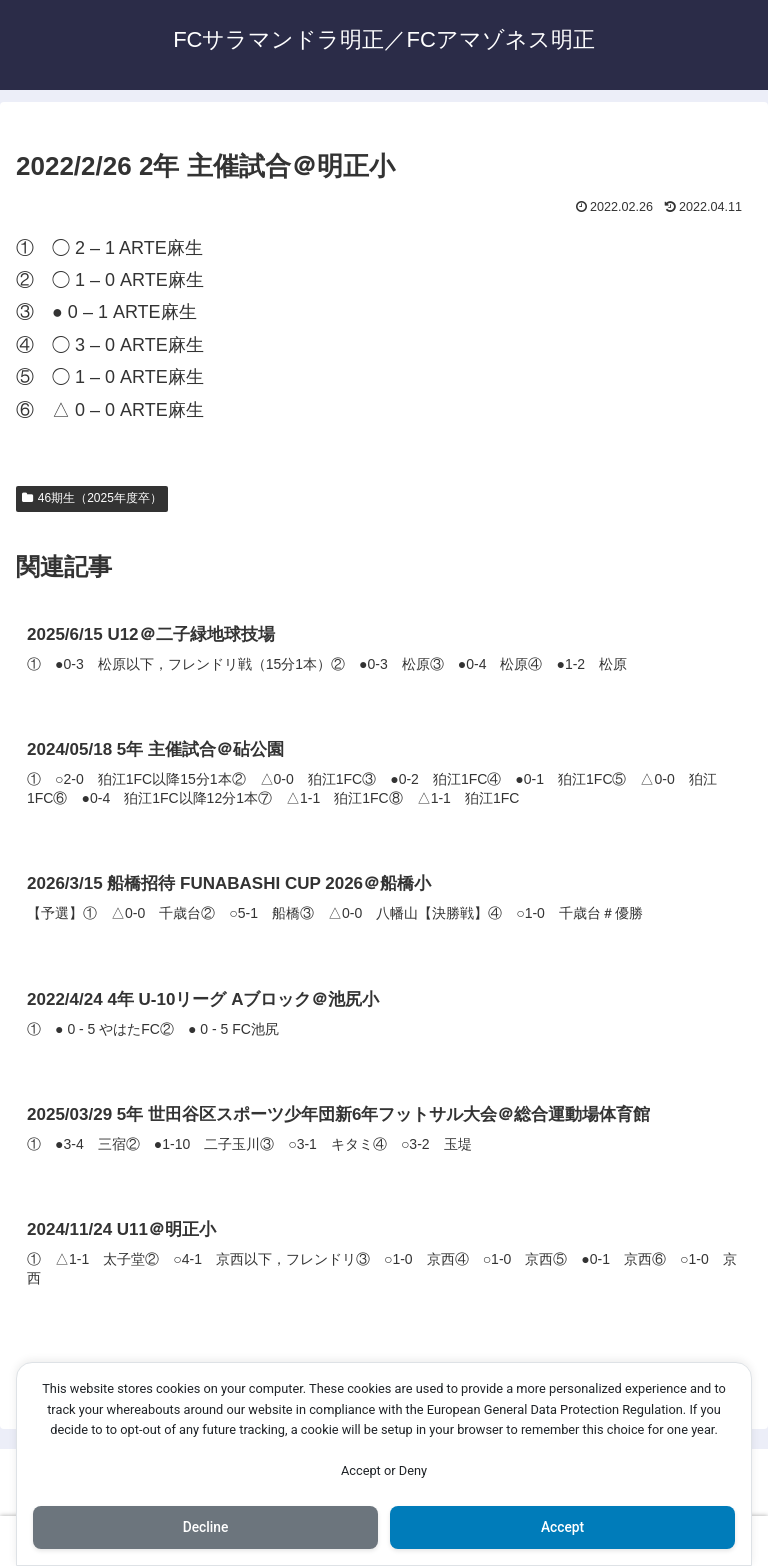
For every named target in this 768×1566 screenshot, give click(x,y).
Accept (563, 1527)
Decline (205, 1527)
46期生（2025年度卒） (92, 498)
